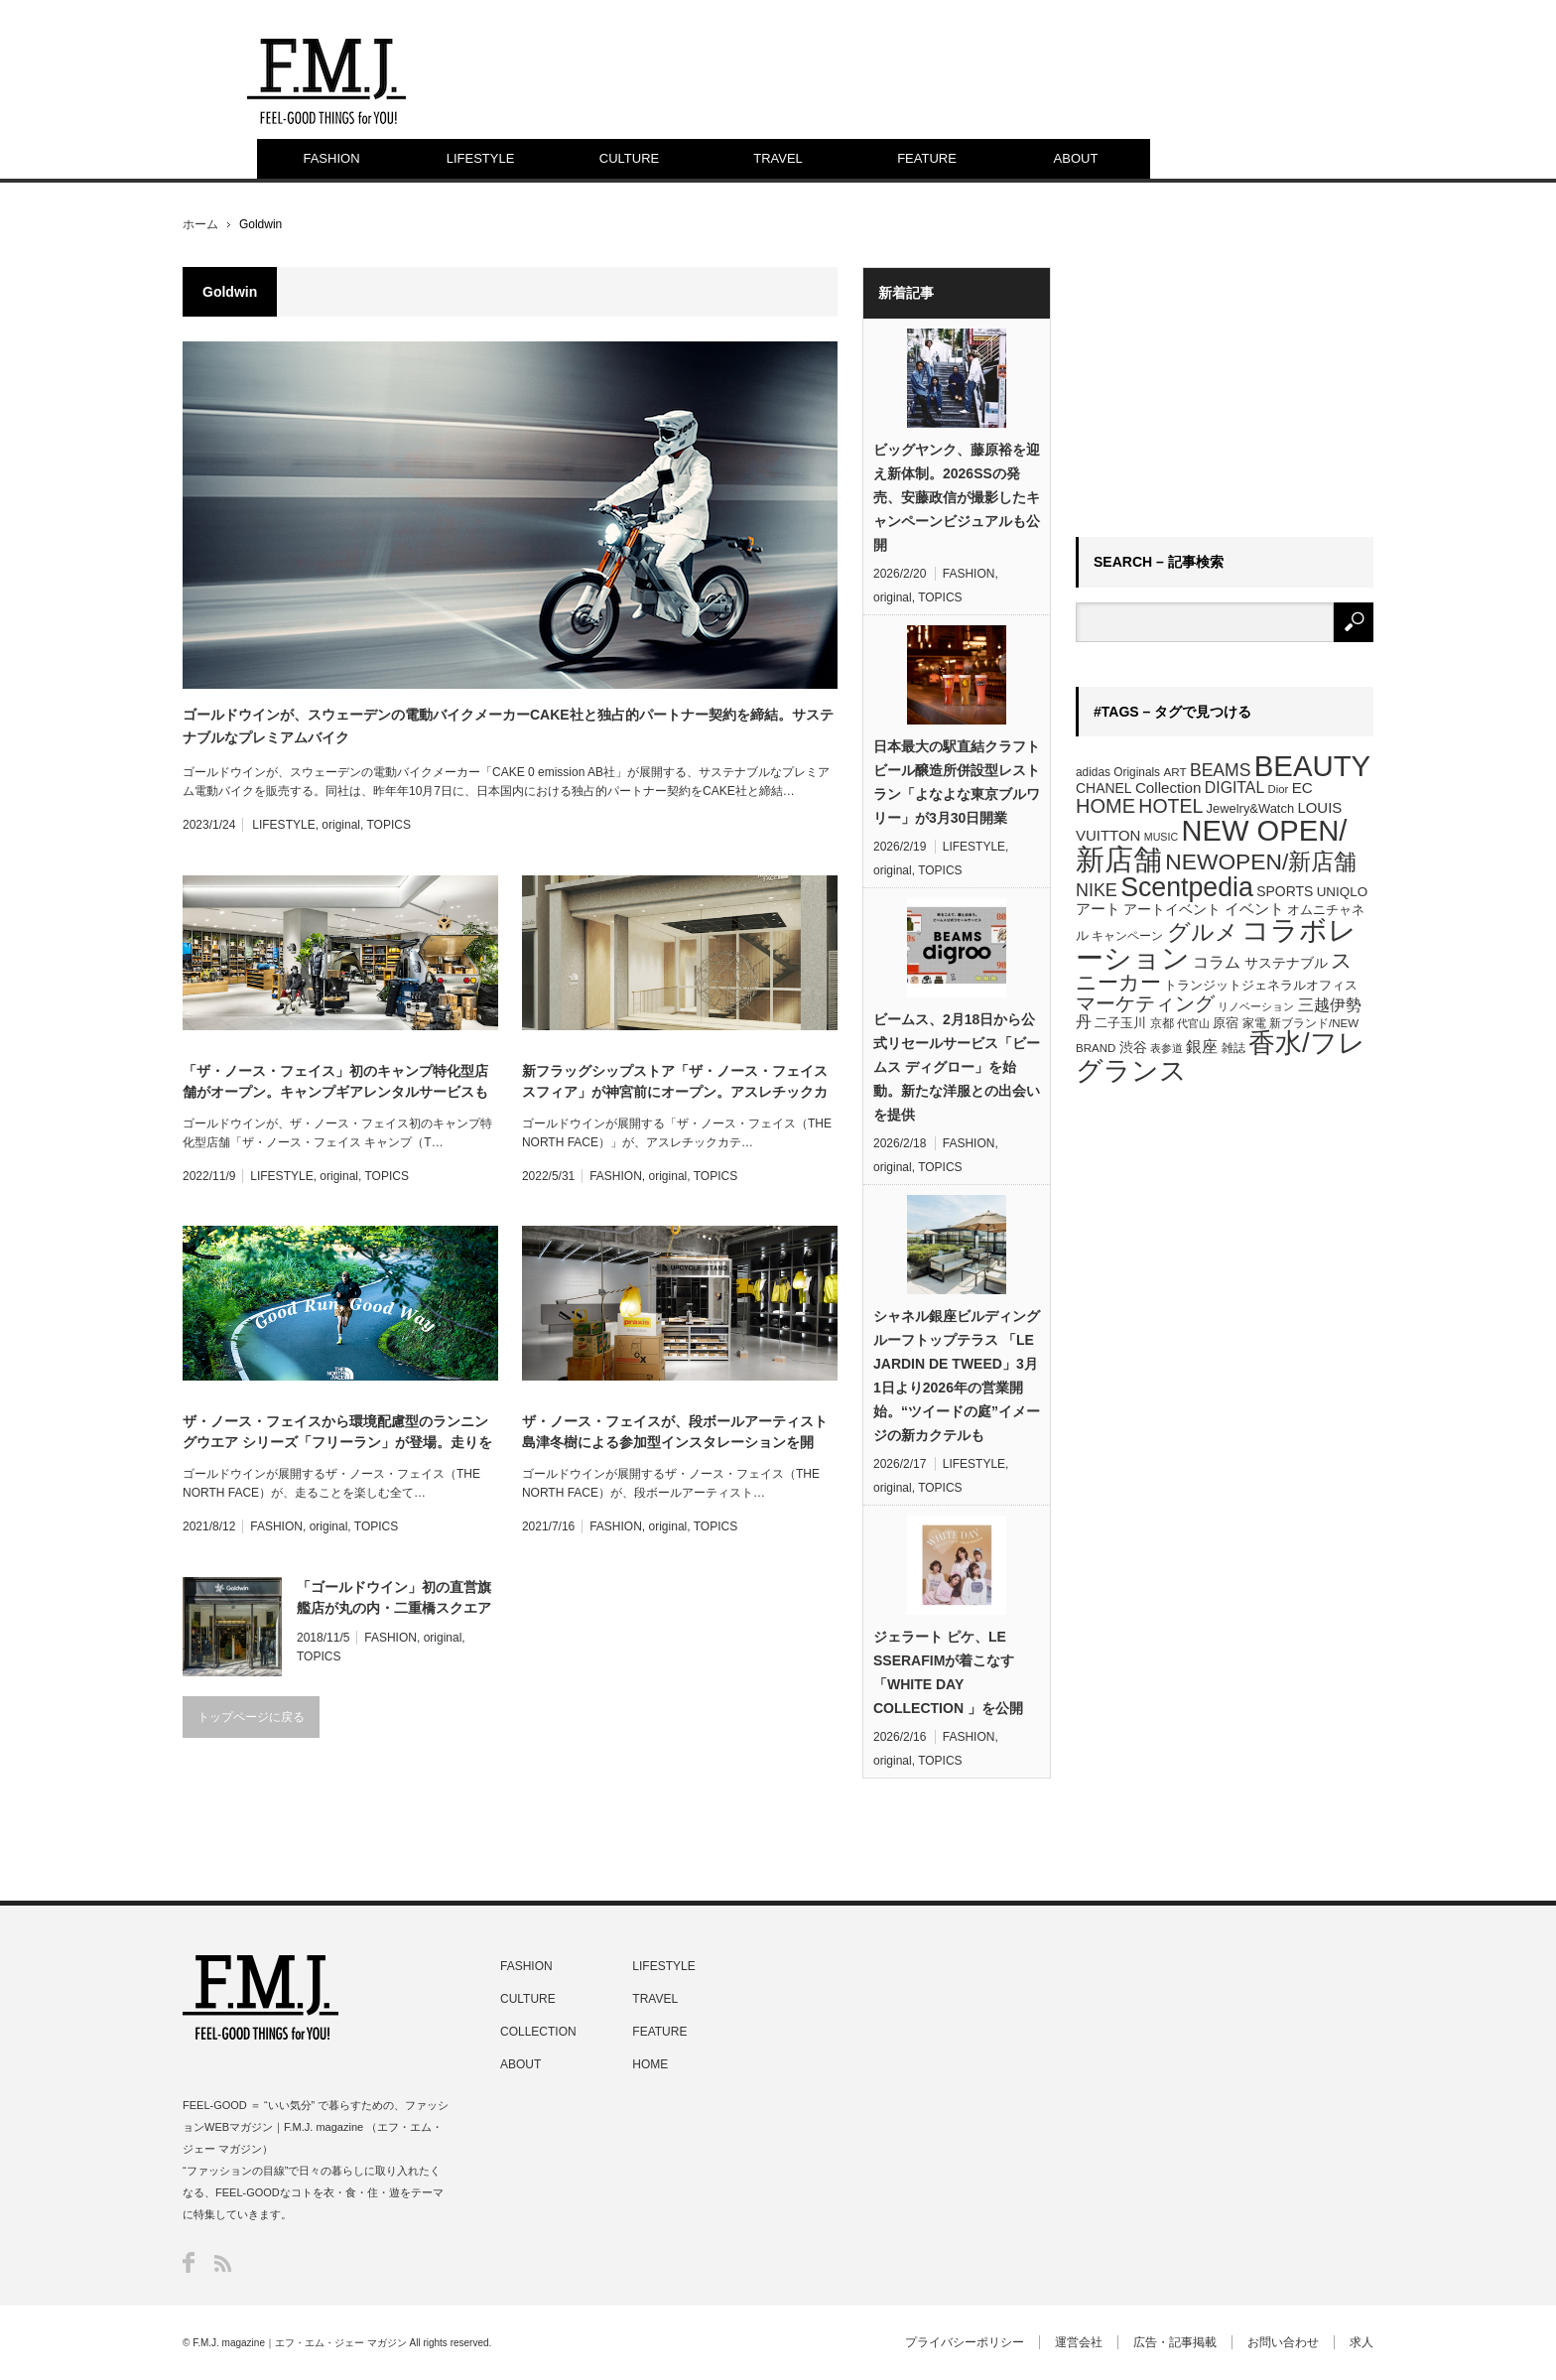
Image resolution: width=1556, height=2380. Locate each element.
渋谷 (1133, 1047)
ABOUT (1076, 158)
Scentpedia (1186, 887)
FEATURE (927, 158)
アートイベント (1172, 909)
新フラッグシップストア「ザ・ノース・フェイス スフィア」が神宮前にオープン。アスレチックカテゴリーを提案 (675, 1083)
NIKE (1096, 890)
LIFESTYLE (481, 158)
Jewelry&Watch (1250, 808)
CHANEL (1104, 788)
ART (1174, 771)
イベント (1254, 908)
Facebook (188, 2262)
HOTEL (1170, 806)
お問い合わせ (1283, 2342)
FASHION (331, 158)
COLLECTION (538, 2032)
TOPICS (388, 825)
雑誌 (1233, 1048)
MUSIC (1161, 837)
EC (1302, 787)
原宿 (1225, 1022)
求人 (1361, 2342)
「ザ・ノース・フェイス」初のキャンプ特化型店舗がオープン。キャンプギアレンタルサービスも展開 (335, 1083)
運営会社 (1078, 2342)
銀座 (1202, 1046)
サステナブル (1286, 963)
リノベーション (1256, 1006)
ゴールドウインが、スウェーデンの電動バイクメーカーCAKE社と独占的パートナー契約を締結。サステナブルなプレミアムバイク (508, 725)
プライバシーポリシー (964, 2342)
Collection (1168, 787)
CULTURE (629, 158)
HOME (1105, 806)
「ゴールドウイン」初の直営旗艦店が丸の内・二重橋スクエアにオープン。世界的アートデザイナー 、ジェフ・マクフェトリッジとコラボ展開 (396, 1599)
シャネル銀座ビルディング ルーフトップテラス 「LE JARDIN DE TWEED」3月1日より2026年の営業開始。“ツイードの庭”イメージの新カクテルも (956, 1375)
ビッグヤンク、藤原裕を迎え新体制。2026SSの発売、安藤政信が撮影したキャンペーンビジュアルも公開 (956, 497)
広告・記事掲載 (1175, 2342)
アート (1098, 909)
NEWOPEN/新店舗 (1261, 861)
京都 (1162, 1023)
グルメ (1202, 932)
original (341, 825)
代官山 (1193, 1023)
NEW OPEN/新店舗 (1211, 845)
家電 (1254, 1023)
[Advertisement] (1224, 391)
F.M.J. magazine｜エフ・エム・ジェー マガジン (300, 2342)
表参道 (1166, 1048)
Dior (1278, 789)
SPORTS (1284, 891)
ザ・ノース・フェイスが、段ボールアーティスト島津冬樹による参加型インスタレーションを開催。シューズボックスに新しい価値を (675, 1433)
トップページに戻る (251, 1717)
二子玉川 (1120, 1023)
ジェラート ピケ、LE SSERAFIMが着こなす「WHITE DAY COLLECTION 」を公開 (948, 1672)
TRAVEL (778, 158)
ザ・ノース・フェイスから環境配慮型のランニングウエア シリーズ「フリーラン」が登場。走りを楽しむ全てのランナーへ (337, 1433)
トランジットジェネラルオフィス (1261, 985)
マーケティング (1145, 1003)
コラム (1216, 962)
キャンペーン (1127, 936)
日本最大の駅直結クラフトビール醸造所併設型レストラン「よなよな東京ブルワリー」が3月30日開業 (956, 782)
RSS (222, 2263)
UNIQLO (1342, 891)
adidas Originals (1118, 772)
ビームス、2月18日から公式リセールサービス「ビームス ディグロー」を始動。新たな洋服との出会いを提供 (956, 1067)
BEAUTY (1312, 765)
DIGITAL (1234, 787)
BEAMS (1220, 770)
